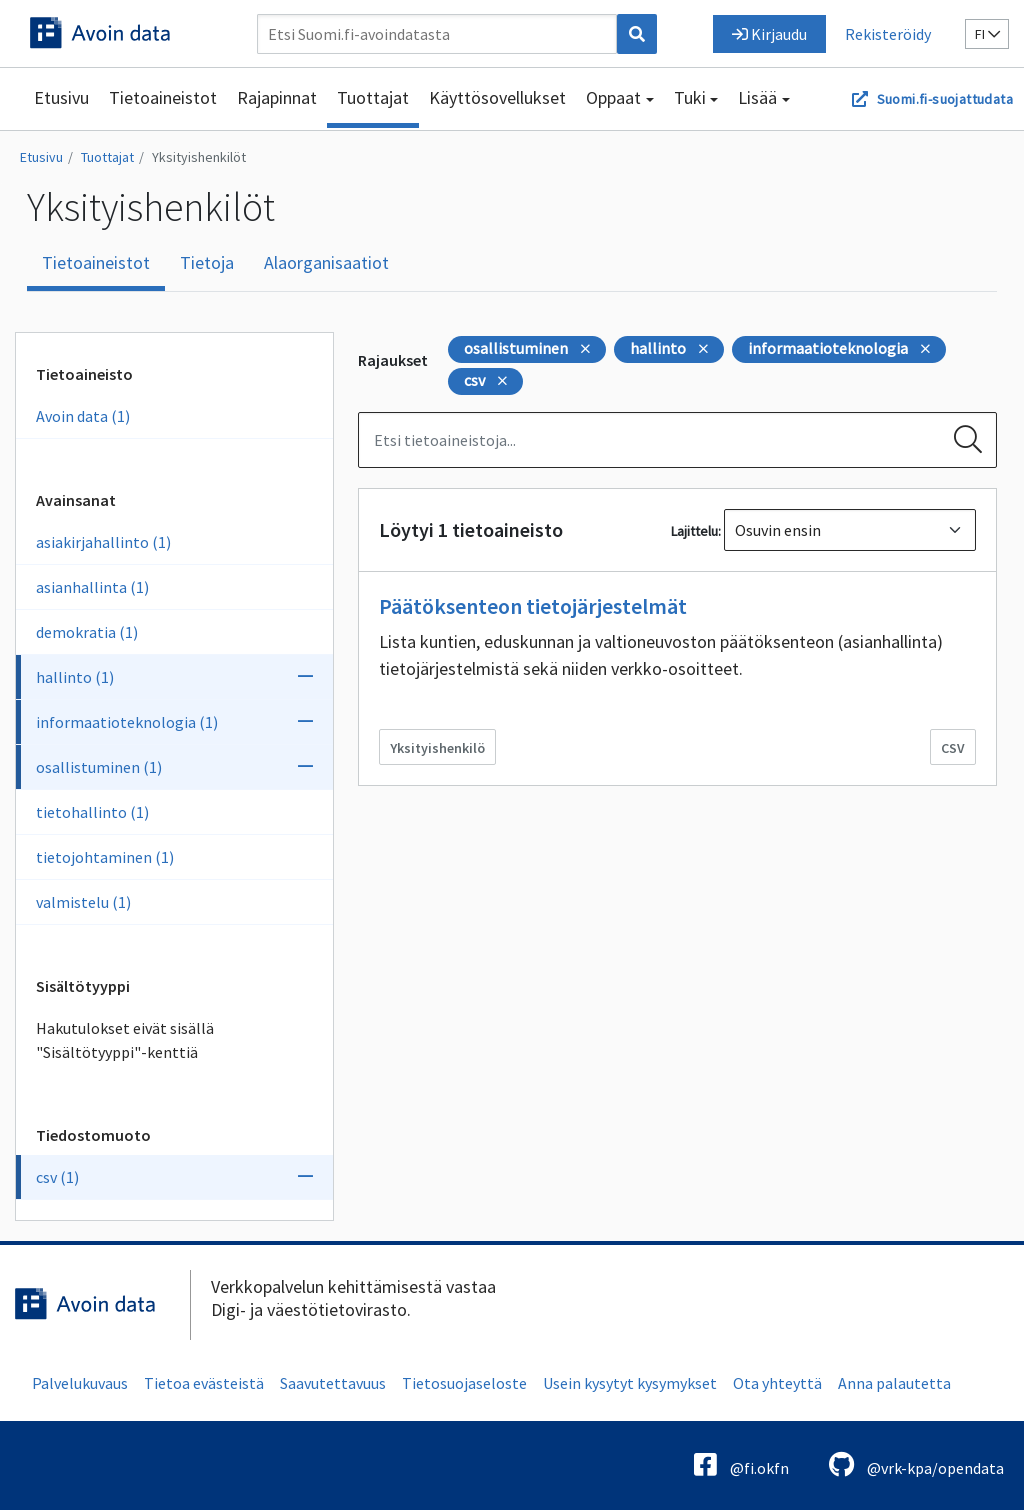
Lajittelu (694, 531)
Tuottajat (373, 97)
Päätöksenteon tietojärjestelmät (533, 606)
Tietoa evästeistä (204, 1383)
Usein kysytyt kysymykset (630, 1383)
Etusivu (61, 97)
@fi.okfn (741, 1464)
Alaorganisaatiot (326, 262)
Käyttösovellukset (497, 97)
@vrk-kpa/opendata (916, 1464)
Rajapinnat (277, 97)
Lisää (757, 97)
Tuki (690, 97)
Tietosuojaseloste (464, 1383)
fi (987, 34)
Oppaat (613, 97)
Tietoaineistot (163, 97)
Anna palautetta (894, 1383)
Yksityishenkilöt (199, 157)
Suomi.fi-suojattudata (945, 99)
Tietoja (207, 262)
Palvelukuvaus (80, 1383)
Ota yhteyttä (777, 1383)
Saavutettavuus (333, 1383)
